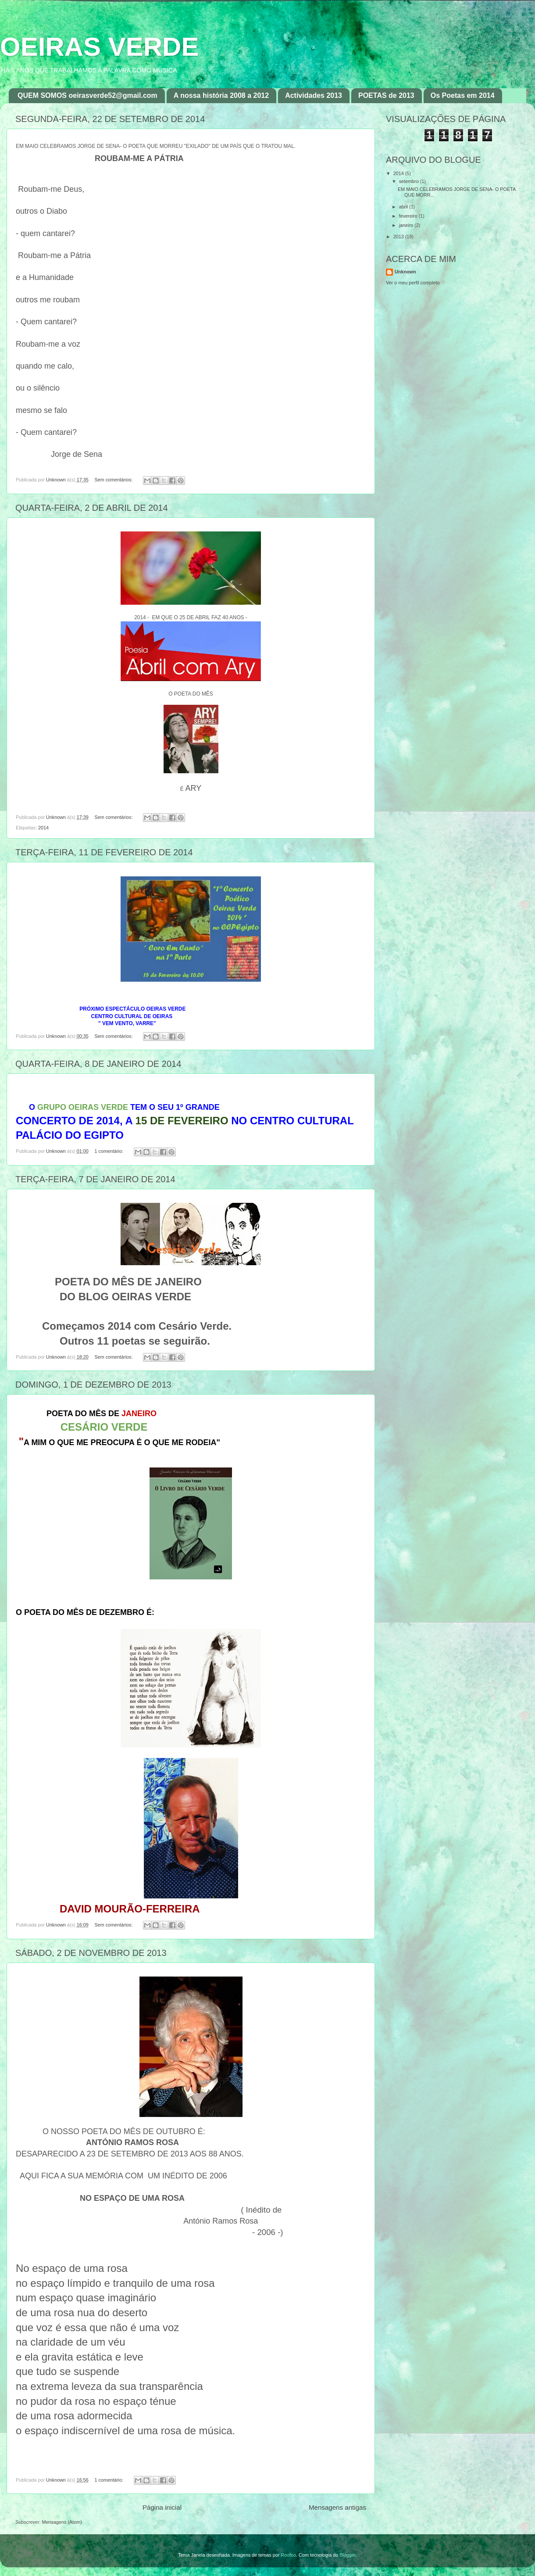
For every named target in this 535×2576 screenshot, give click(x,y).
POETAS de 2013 (386, 95)
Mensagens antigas (337, 2507)
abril (404, 206)
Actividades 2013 (313, 95)
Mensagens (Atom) (62, 2522)
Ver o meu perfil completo (412, 282)
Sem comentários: (114, 479)
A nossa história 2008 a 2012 (221, 95)
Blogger (347, 2555)
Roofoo (288, 2555)
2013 (399, 236)
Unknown (405, 271)
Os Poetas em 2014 (463, 95)
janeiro (406, 225)
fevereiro (409, 216)
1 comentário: (109, 1151)
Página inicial (162, 2507)
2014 (43, 827)
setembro (409, 181)
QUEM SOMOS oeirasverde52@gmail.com (87, 95)
